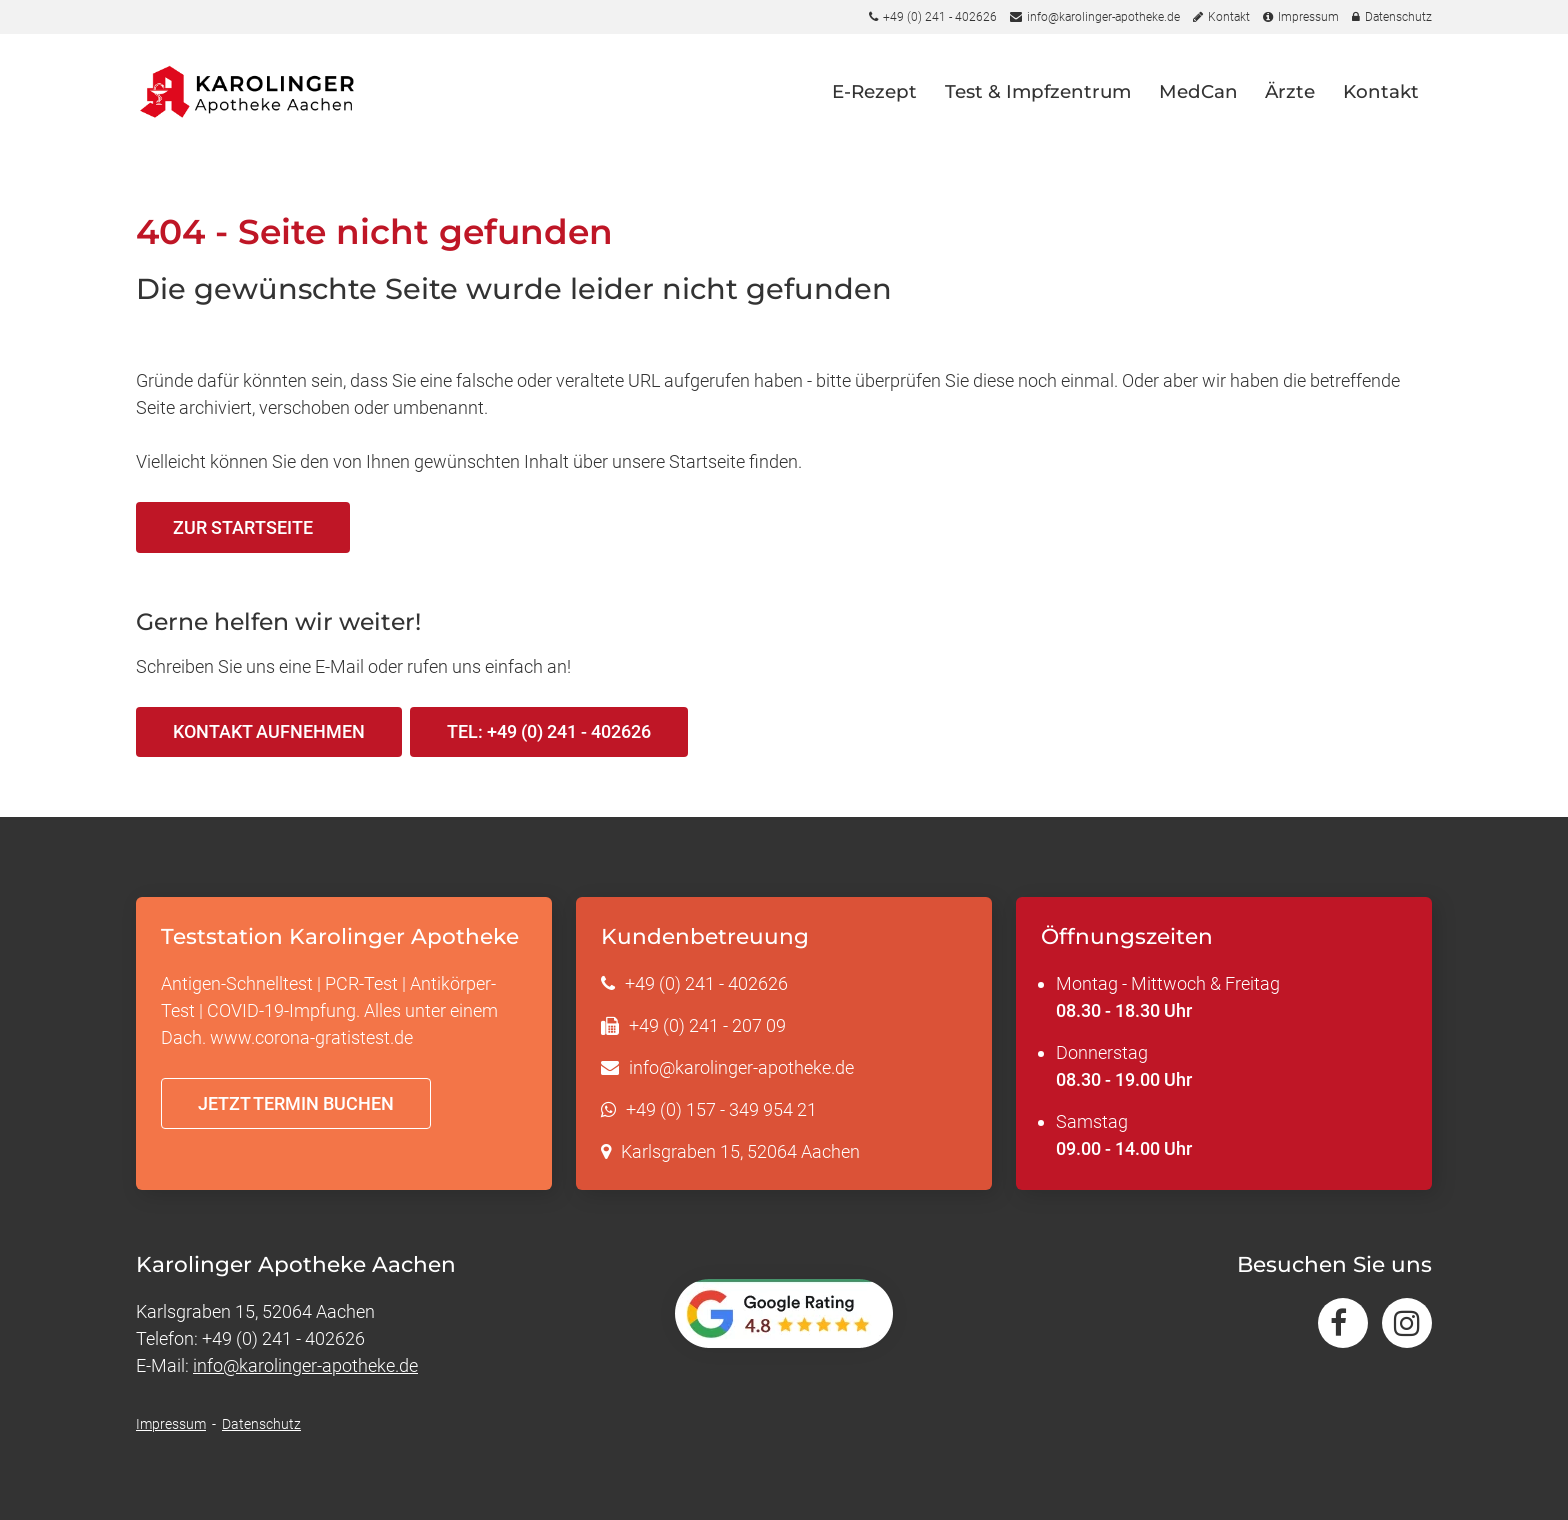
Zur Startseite (243, 527)
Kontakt (1381, 91)
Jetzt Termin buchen (296, 1103)
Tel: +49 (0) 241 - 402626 (549, 731)
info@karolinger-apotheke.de (741, 1067)
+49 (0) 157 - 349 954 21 (721, 1109)
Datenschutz (261, 1424)
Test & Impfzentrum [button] (1038, 91)
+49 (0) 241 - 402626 (706, 983)
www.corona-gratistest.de (311, 1037)
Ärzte (1290, 91)
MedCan (1198, 91)
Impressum (171, 1424)
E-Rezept (874, 91)
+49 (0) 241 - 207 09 (707, 1025)
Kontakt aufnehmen (269, 731)
